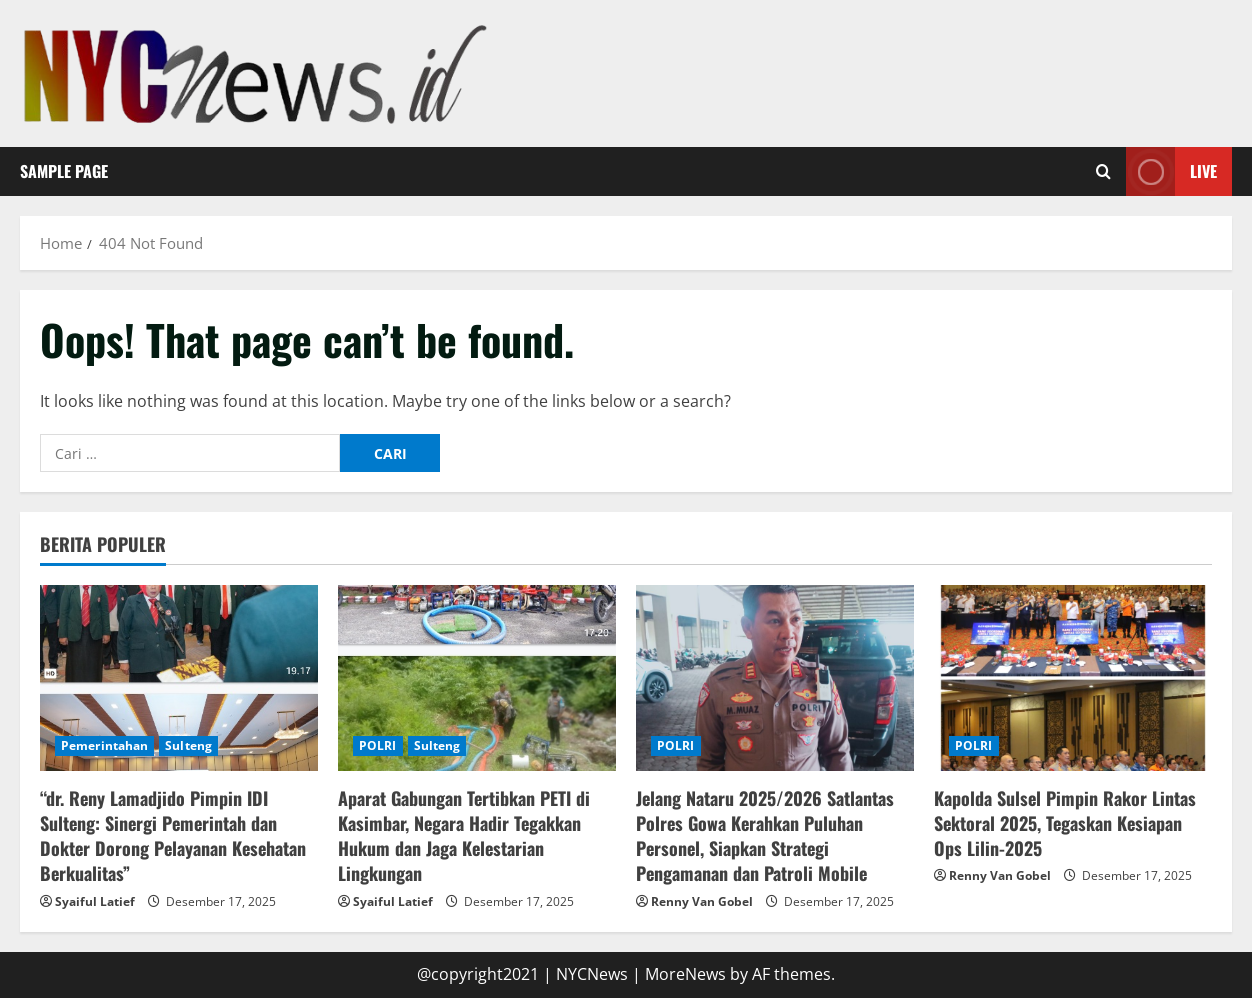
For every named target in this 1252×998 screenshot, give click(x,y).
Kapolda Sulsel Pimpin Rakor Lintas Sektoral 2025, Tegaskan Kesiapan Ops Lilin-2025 (1065, 823)
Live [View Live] (1171, 171)
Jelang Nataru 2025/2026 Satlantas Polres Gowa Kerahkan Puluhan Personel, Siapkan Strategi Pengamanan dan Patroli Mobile (765, 836)
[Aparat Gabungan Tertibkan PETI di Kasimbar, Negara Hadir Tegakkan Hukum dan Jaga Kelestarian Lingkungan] (477, 677)
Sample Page (64, 171)
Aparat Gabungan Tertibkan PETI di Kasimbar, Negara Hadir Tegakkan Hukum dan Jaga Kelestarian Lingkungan (464, 836)
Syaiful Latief (95, 901)
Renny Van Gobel (702, 901)
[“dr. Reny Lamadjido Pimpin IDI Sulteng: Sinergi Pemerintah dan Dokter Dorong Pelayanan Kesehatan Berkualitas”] (179, 677)
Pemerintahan (104, 745)
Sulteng (188, 745)
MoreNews (685, 974)
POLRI (378, 745)
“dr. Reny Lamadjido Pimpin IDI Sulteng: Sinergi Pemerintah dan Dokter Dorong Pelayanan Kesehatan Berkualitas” (173, 836)
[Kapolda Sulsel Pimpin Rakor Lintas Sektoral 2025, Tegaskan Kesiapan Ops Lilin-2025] (1073, 677)
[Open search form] (1103, 171)
